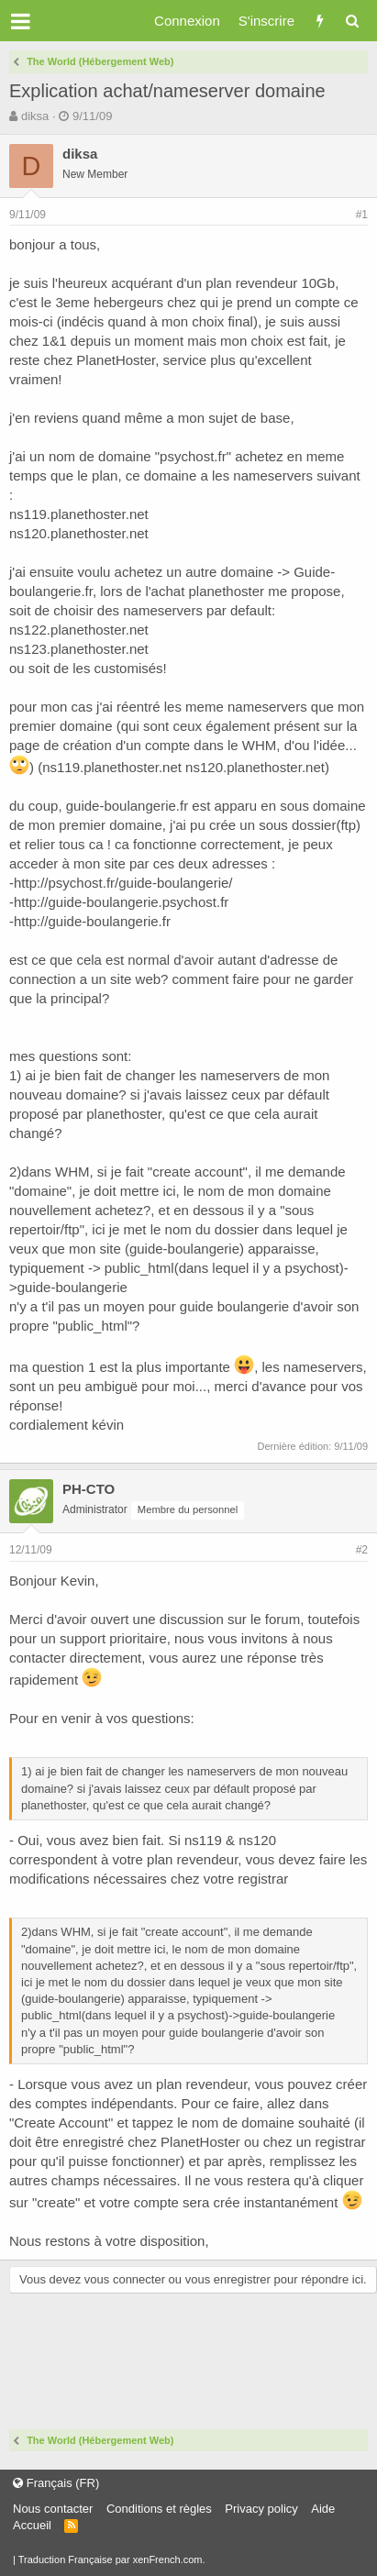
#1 (362, 214)
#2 (362, 1549)
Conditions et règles (159, 2508)
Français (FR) (56, 2483)
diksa (35, 116)
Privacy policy (261, 2508)
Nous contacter (53, 2508)
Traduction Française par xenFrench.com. (111, 2559)
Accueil (32, 2525)
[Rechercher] (352, 21)
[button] (21, 21)
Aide (323, 2508)
